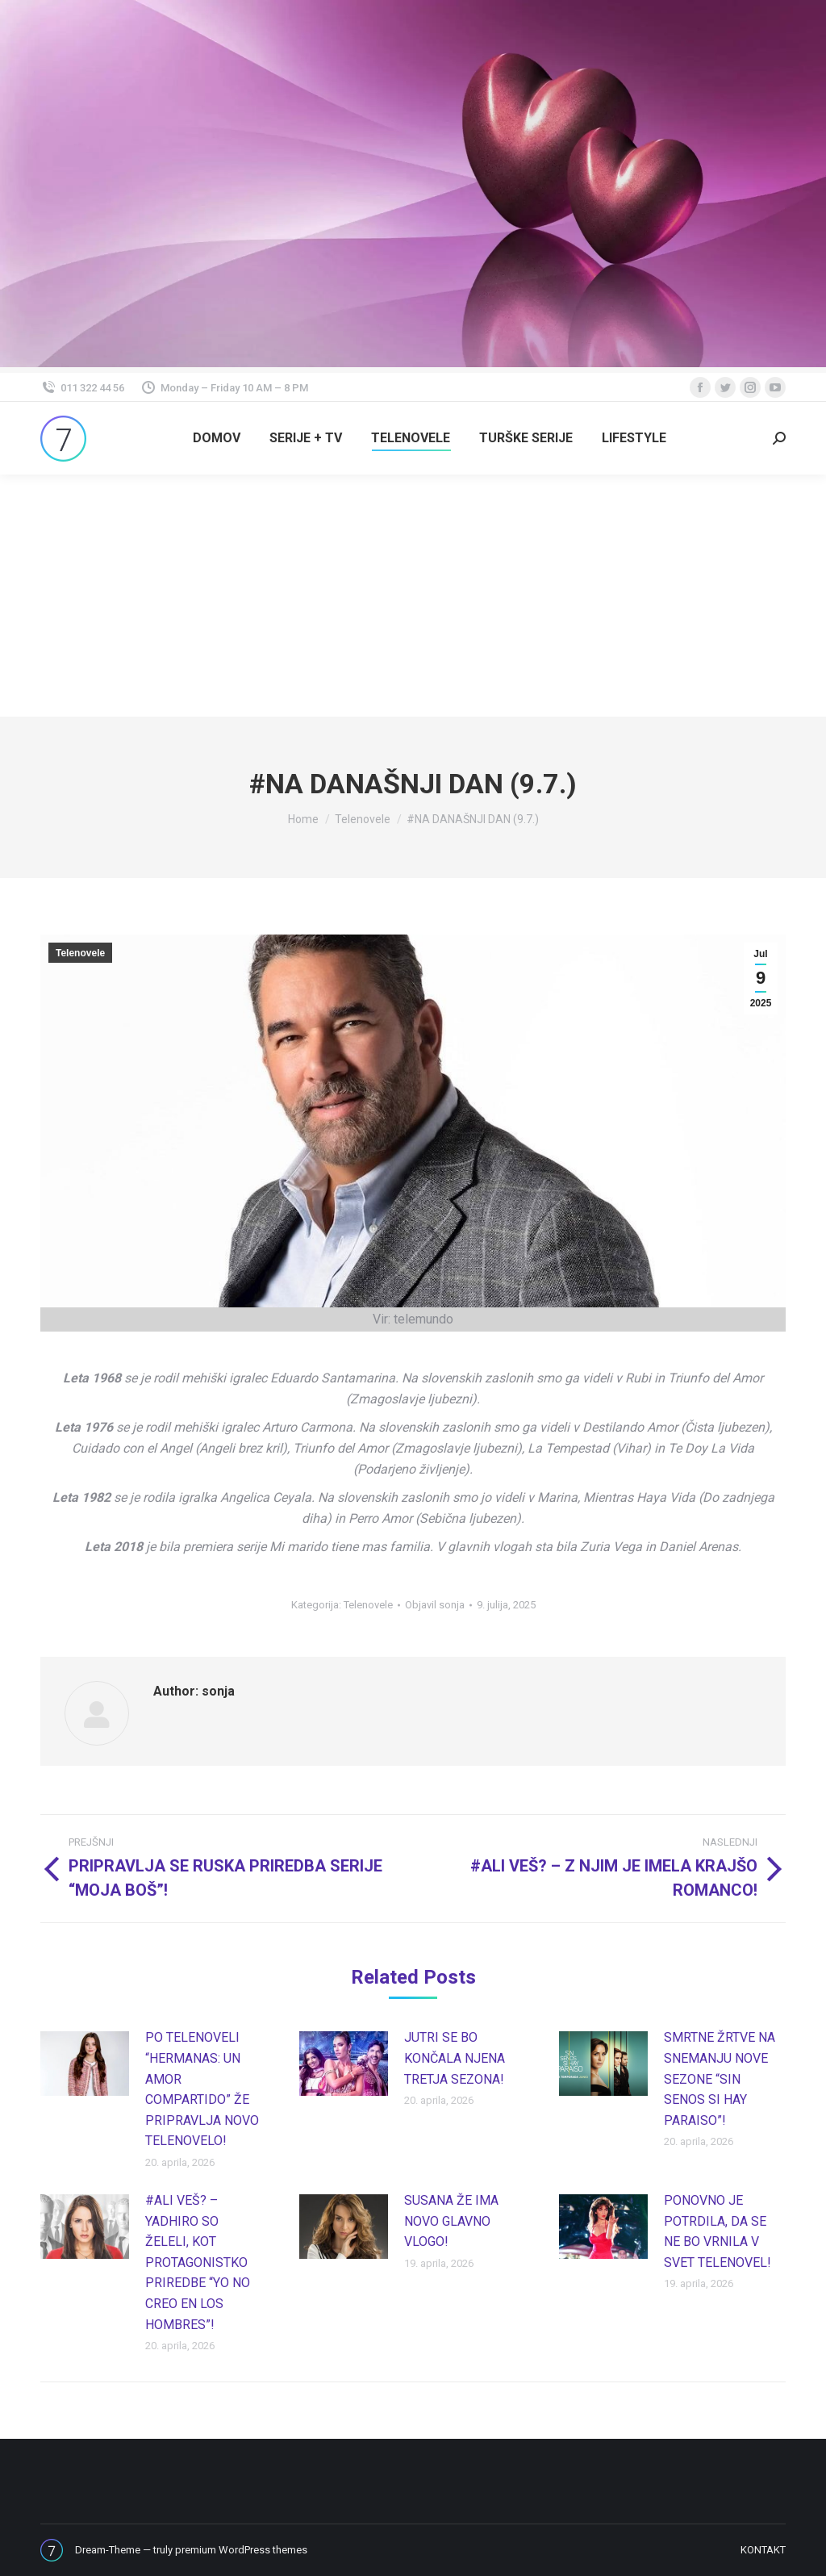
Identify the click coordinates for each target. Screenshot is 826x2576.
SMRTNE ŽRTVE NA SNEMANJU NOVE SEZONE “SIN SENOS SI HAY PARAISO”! (719, 2078)
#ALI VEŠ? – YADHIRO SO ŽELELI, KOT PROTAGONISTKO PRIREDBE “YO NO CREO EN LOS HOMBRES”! (197, 2262)
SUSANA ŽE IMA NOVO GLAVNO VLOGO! (451, 2221)
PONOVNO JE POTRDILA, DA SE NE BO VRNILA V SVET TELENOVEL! (717, 2231)
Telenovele (80, 953)
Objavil (435, 1605)
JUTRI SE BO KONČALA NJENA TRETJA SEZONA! (454, 2058)
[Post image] (84, 2063)
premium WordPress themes (241, 2550)
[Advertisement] (413, 596)
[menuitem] (217, 438)
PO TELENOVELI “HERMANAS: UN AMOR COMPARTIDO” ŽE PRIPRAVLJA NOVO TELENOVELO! (202, 2089)
